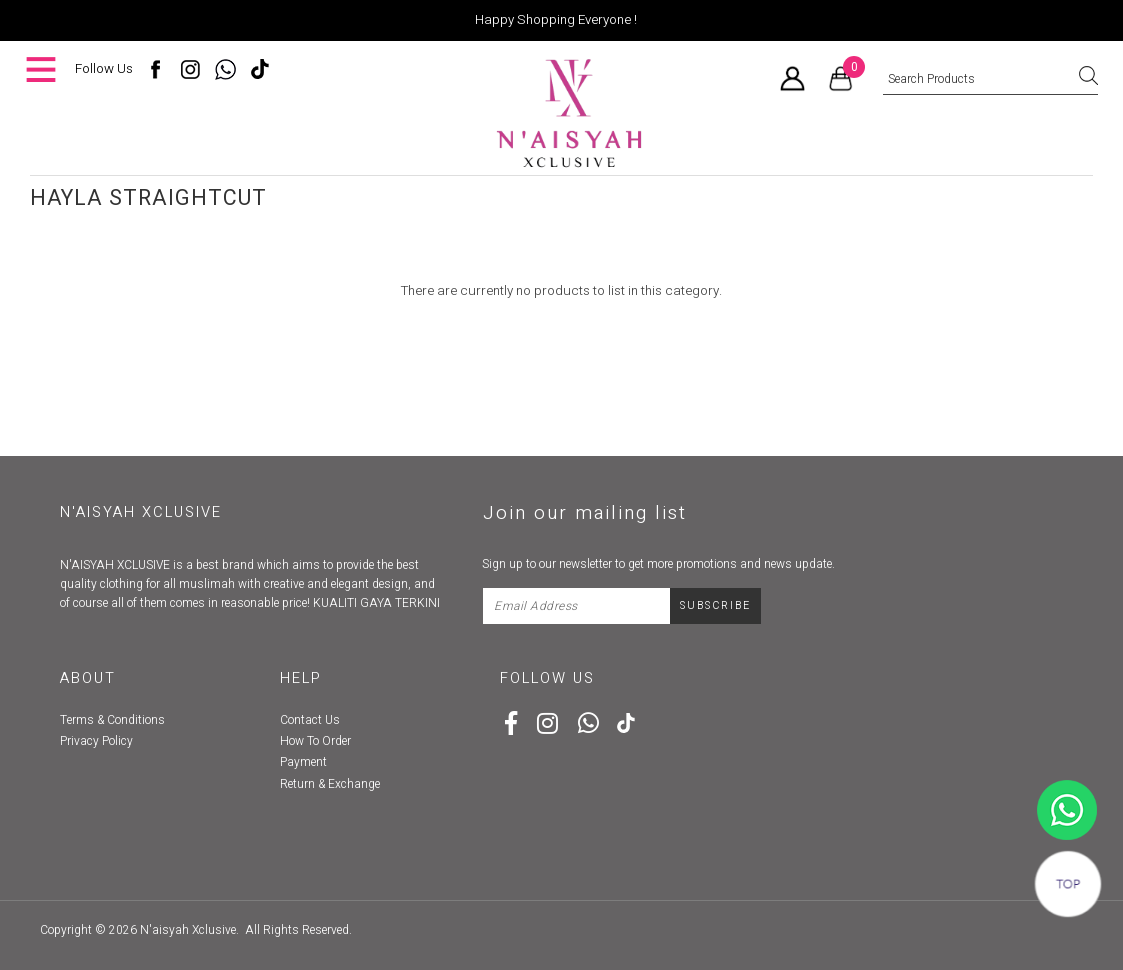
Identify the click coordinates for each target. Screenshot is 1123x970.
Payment (303, 762)
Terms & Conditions (112, 720)
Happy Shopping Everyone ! (556, 20)
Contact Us (310, 720)
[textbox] (990, 80)
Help (301, 678)
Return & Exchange (330, 784)
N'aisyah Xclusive (188, 930)
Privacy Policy (96, 741)
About (88, 678)
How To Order (315, 741)
